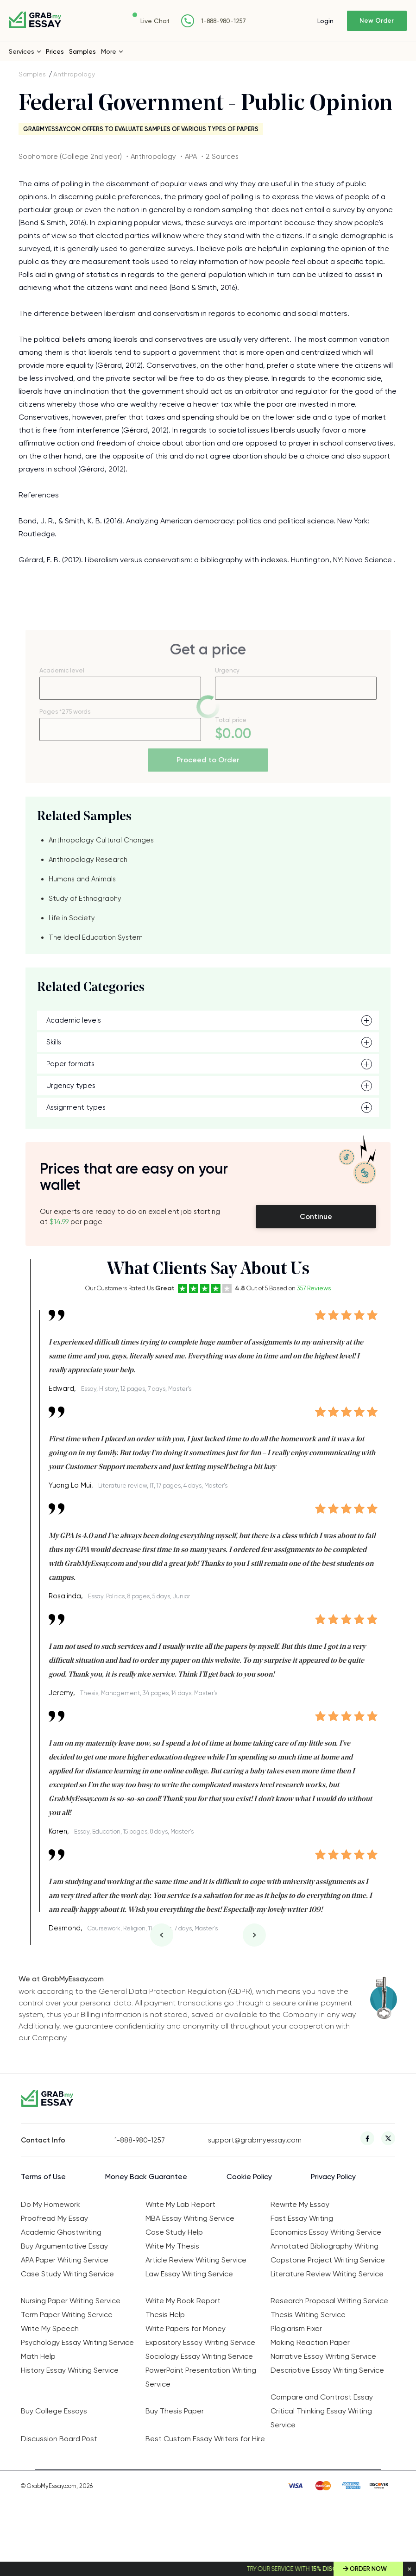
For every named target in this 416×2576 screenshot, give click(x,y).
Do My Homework (50, 2204)
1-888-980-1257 (223, 21)
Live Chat (155, 21)
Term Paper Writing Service (67, 2314)
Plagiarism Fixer (296, 2328)
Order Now (368, 2568)
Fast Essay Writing (302, 2218)
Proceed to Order (208, 759)
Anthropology (74, 74)
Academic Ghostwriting (61, 2232)
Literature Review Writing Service (327, 2273)
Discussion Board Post (59, 2438)
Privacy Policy (333, 2176)
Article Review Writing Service (195, 2260)
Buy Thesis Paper (174, 2410)
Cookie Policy (249, 2176)
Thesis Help (165, 2314)
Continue (316, 1216)
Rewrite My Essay (300, 2204)
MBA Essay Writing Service (189, 2218)
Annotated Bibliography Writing (324, 2246)
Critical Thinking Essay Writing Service (321, 2417)
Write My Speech (50, 2328)
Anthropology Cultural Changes (101, 840)
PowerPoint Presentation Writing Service (200, 2377)
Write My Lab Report (180, 2204)
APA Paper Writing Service (64, 2260)
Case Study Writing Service (67, 2273)
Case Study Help (174, 2232)
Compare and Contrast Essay (322, 2397)
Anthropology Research (88, 859)
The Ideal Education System (96, 937)
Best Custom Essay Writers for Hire (205, 2438)
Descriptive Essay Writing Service (327, 2370)
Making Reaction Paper (310, 2342)
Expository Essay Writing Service (200, 2342)
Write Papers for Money (185, 2328)
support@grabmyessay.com (255, 2140)
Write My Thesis (172, 2246)
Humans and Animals (82, 879)
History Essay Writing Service (70, 2370)
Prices (55, 51)
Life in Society (72, 918)
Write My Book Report (183, 2300)
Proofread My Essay (54, 2218)
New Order (376, 21)
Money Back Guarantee (146, 2176)
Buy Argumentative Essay (64, 2246)
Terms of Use (43, 2176)
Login (325, 21)
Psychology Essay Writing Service (77, 2342)
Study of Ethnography (85, 898)
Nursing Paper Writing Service (70, 2300)
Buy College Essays (54, 2410)
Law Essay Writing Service (189, 2273)
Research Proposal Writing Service (329, 2300)
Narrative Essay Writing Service (323, 2356)
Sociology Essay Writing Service (199, 2356)
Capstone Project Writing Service (328, 2260)
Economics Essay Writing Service (326, 2232)
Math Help (38, 2356)
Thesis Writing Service (308, 2314)
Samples (82, 51)
